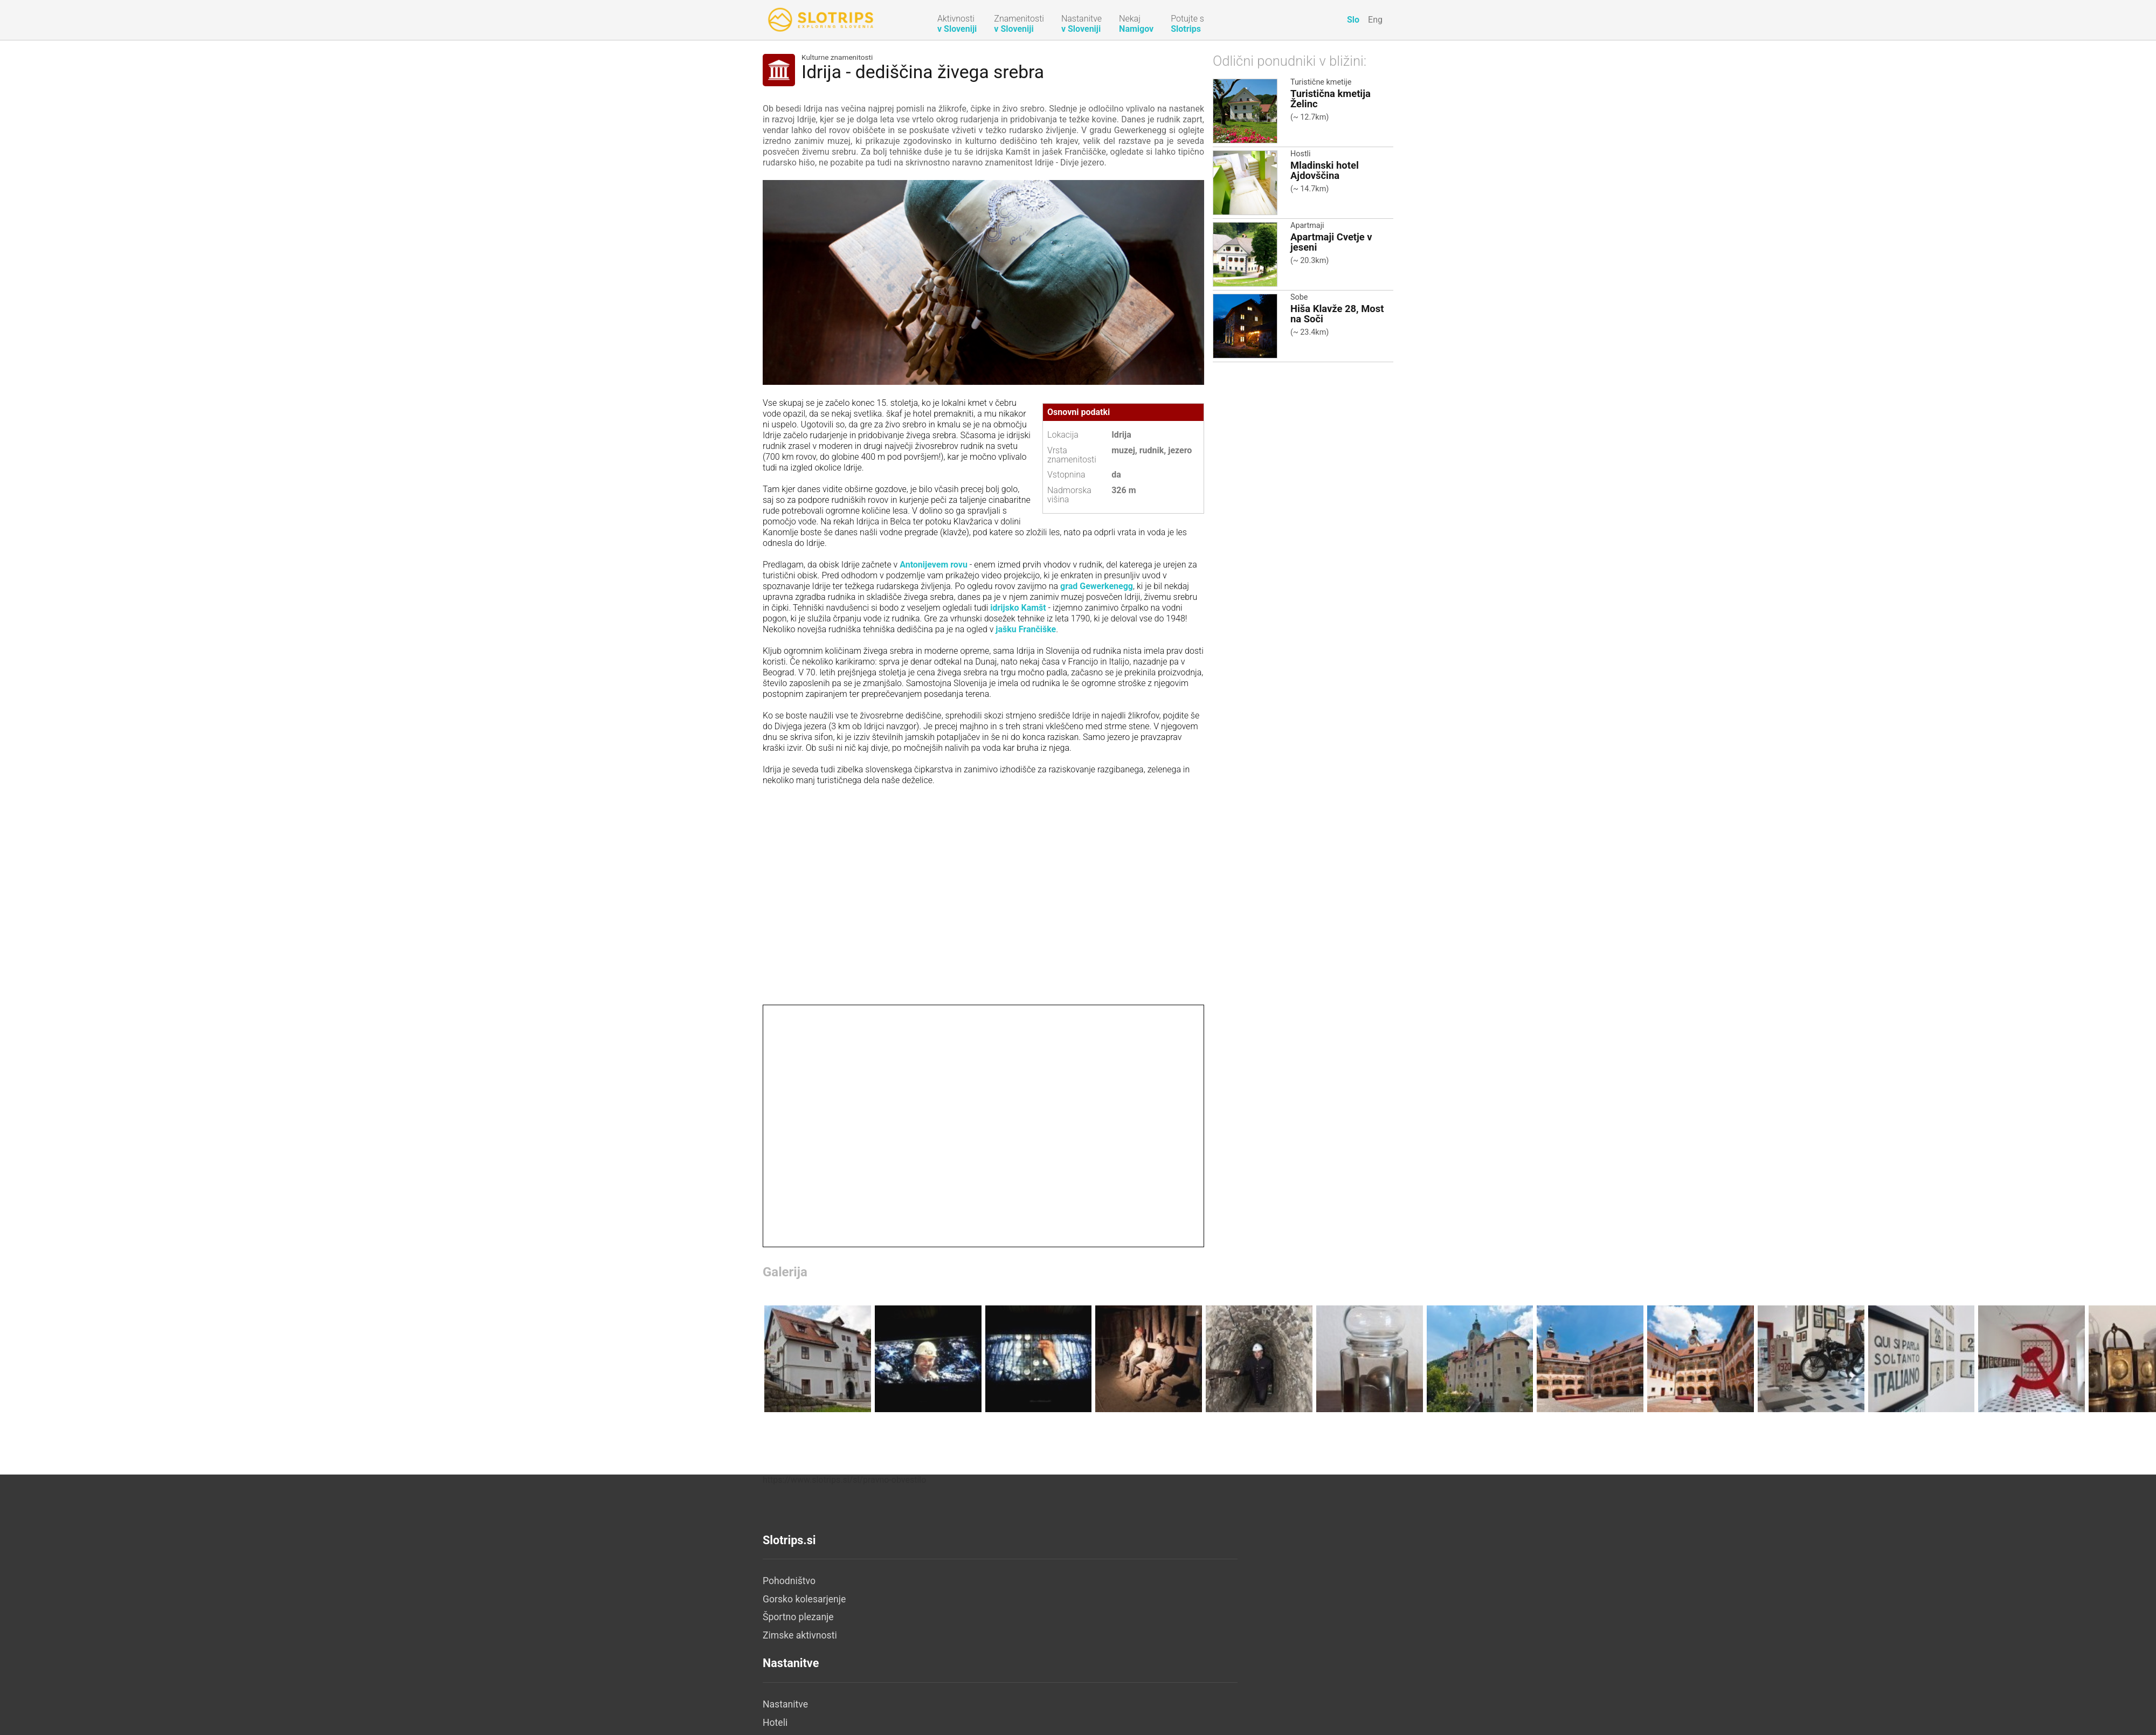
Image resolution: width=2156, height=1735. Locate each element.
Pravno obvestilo (1218, 1599)
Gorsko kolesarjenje (804, 1599)
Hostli (1300, 153)
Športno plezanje (798, 1617)
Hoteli (985, 1599)
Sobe (1299, 297)
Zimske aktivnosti (800, 1635)
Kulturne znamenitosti (837, 57)
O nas (1195, 1580)
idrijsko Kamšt (1018, 608)
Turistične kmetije (1320, 82)
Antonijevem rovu (934, 564)
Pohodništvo (789, 1580)
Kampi (986, 1653)
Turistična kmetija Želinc (1330, 98)
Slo (1353, 20)
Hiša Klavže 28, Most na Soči (1337, 313)
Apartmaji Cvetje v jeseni (1331, 242)
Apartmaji (1307, 225)
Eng (1375, 20)
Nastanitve (995, 1580)
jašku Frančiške (1026, 629)
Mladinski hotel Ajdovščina (1324, 170)
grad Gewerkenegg (1096, 586)
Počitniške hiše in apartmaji (1031, 1617)
